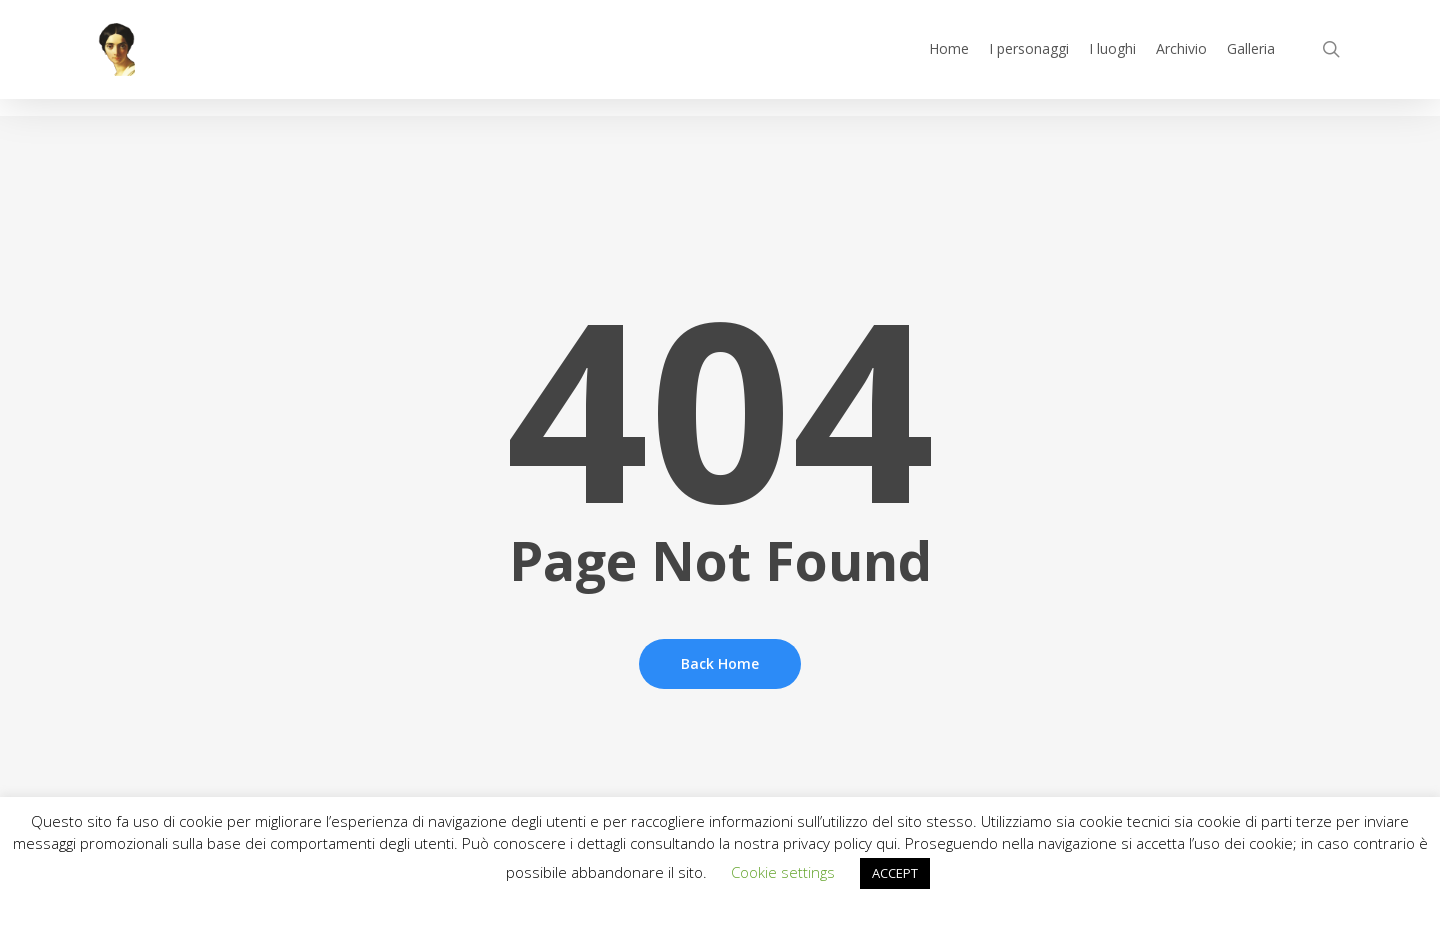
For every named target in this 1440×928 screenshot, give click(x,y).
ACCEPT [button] (895, 873)
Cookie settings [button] (783, 872)
